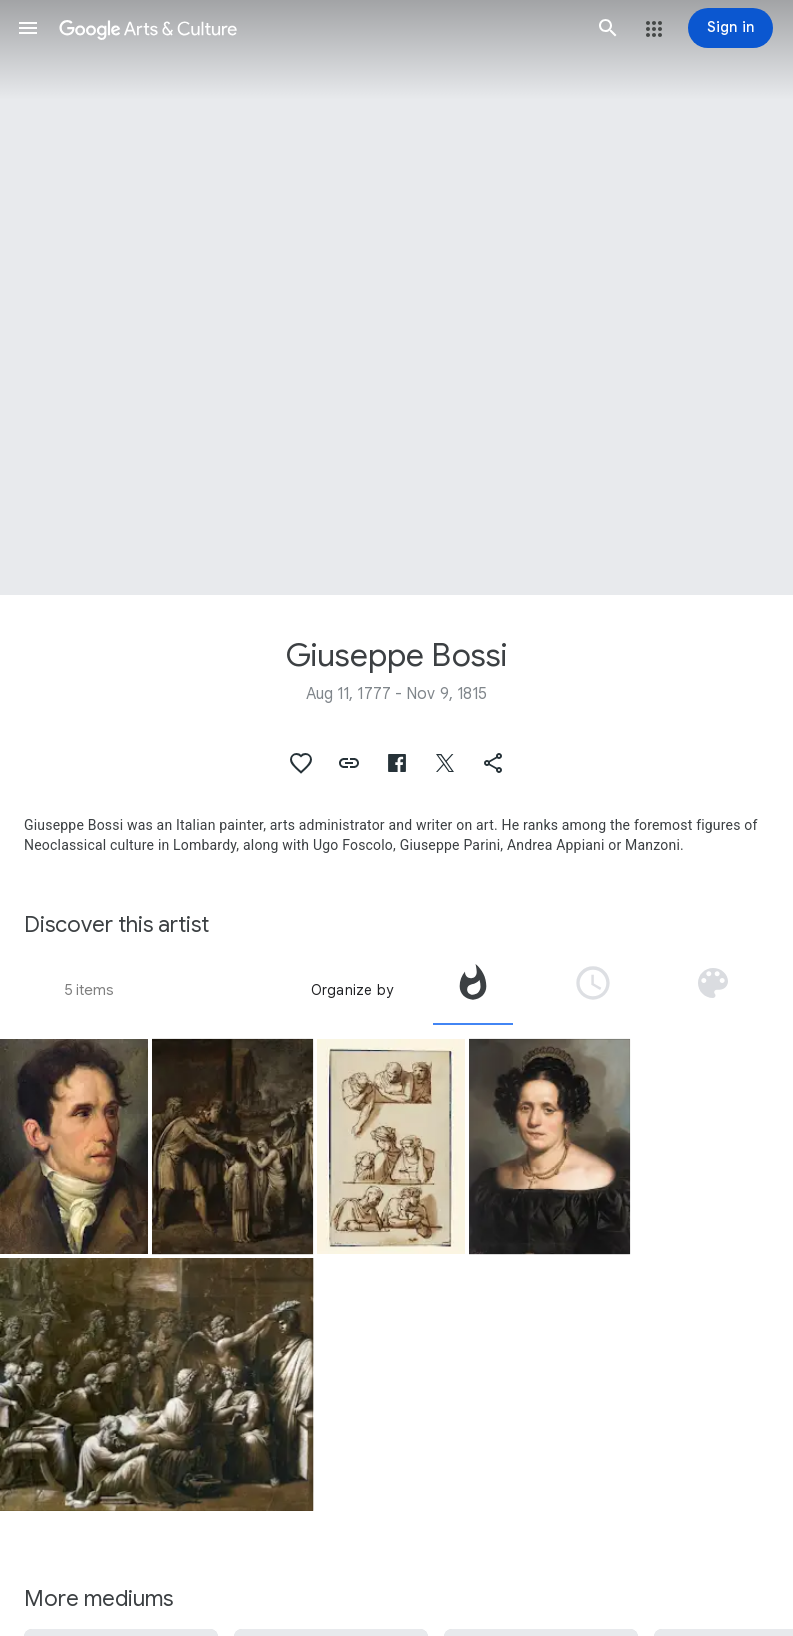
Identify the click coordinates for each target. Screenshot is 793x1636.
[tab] (473, 990)
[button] (28, 28)
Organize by (352, 990)
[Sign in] (730, 28)
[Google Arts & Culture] (318, 28)
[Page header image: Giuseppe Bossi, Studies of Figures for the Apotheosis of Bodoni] (396, 297)
